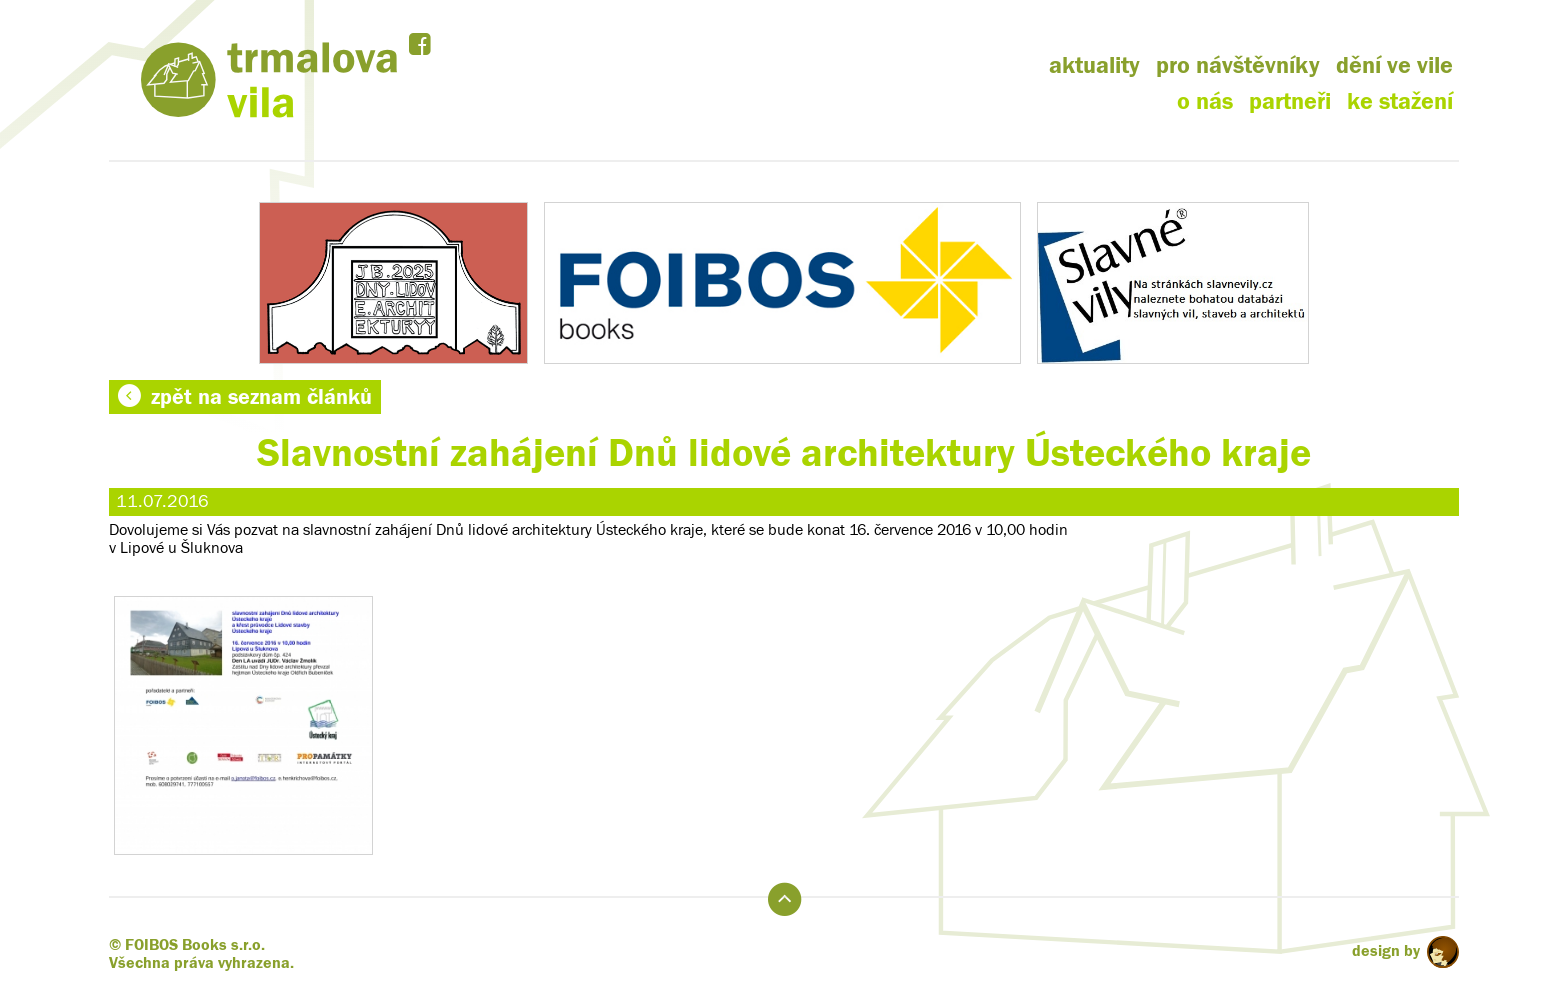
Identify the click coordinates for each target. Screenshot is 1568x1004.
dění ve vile (1394, 65)
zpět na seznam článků (245, 397)
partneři (1290, 101)
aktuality (1094, 65)
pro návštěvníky (1238, 65)
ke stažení (1400, 101)
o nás (1205, 101)
